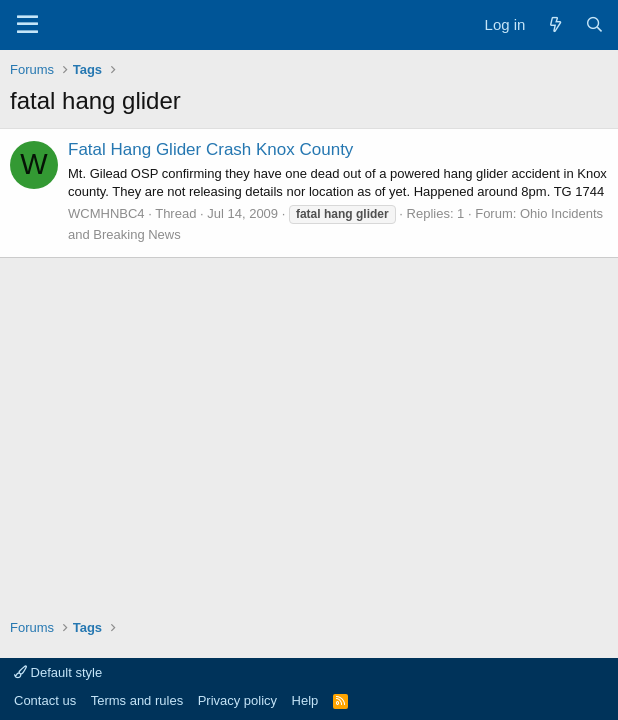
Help (305, 700)
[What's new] (554, 24)
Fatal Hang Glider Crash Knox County (210, 149)
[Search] (594, 24)
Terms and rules (137, 700)
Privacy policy (237, 700)
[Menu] (27, 25)
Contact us (45, 700)
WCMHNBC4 (106, 213)
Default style (58, 672)
